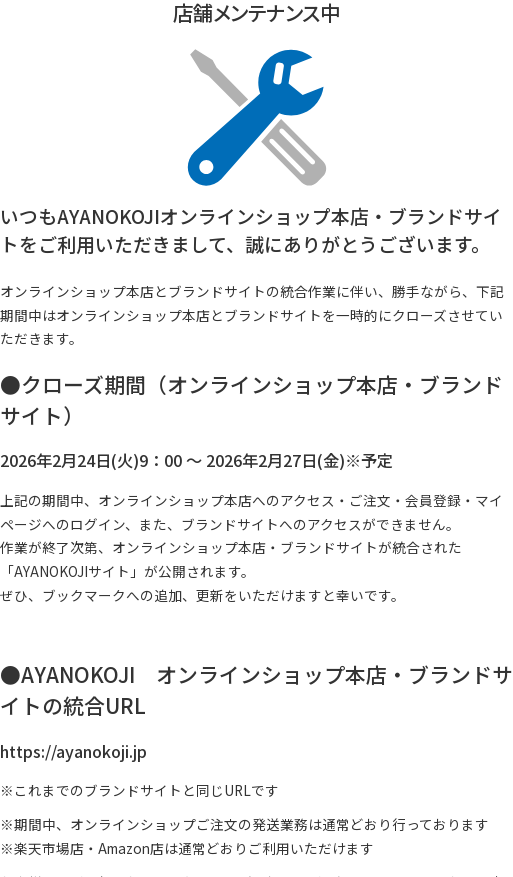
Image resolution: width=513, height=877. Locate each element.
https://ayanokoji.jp (73, 751)
